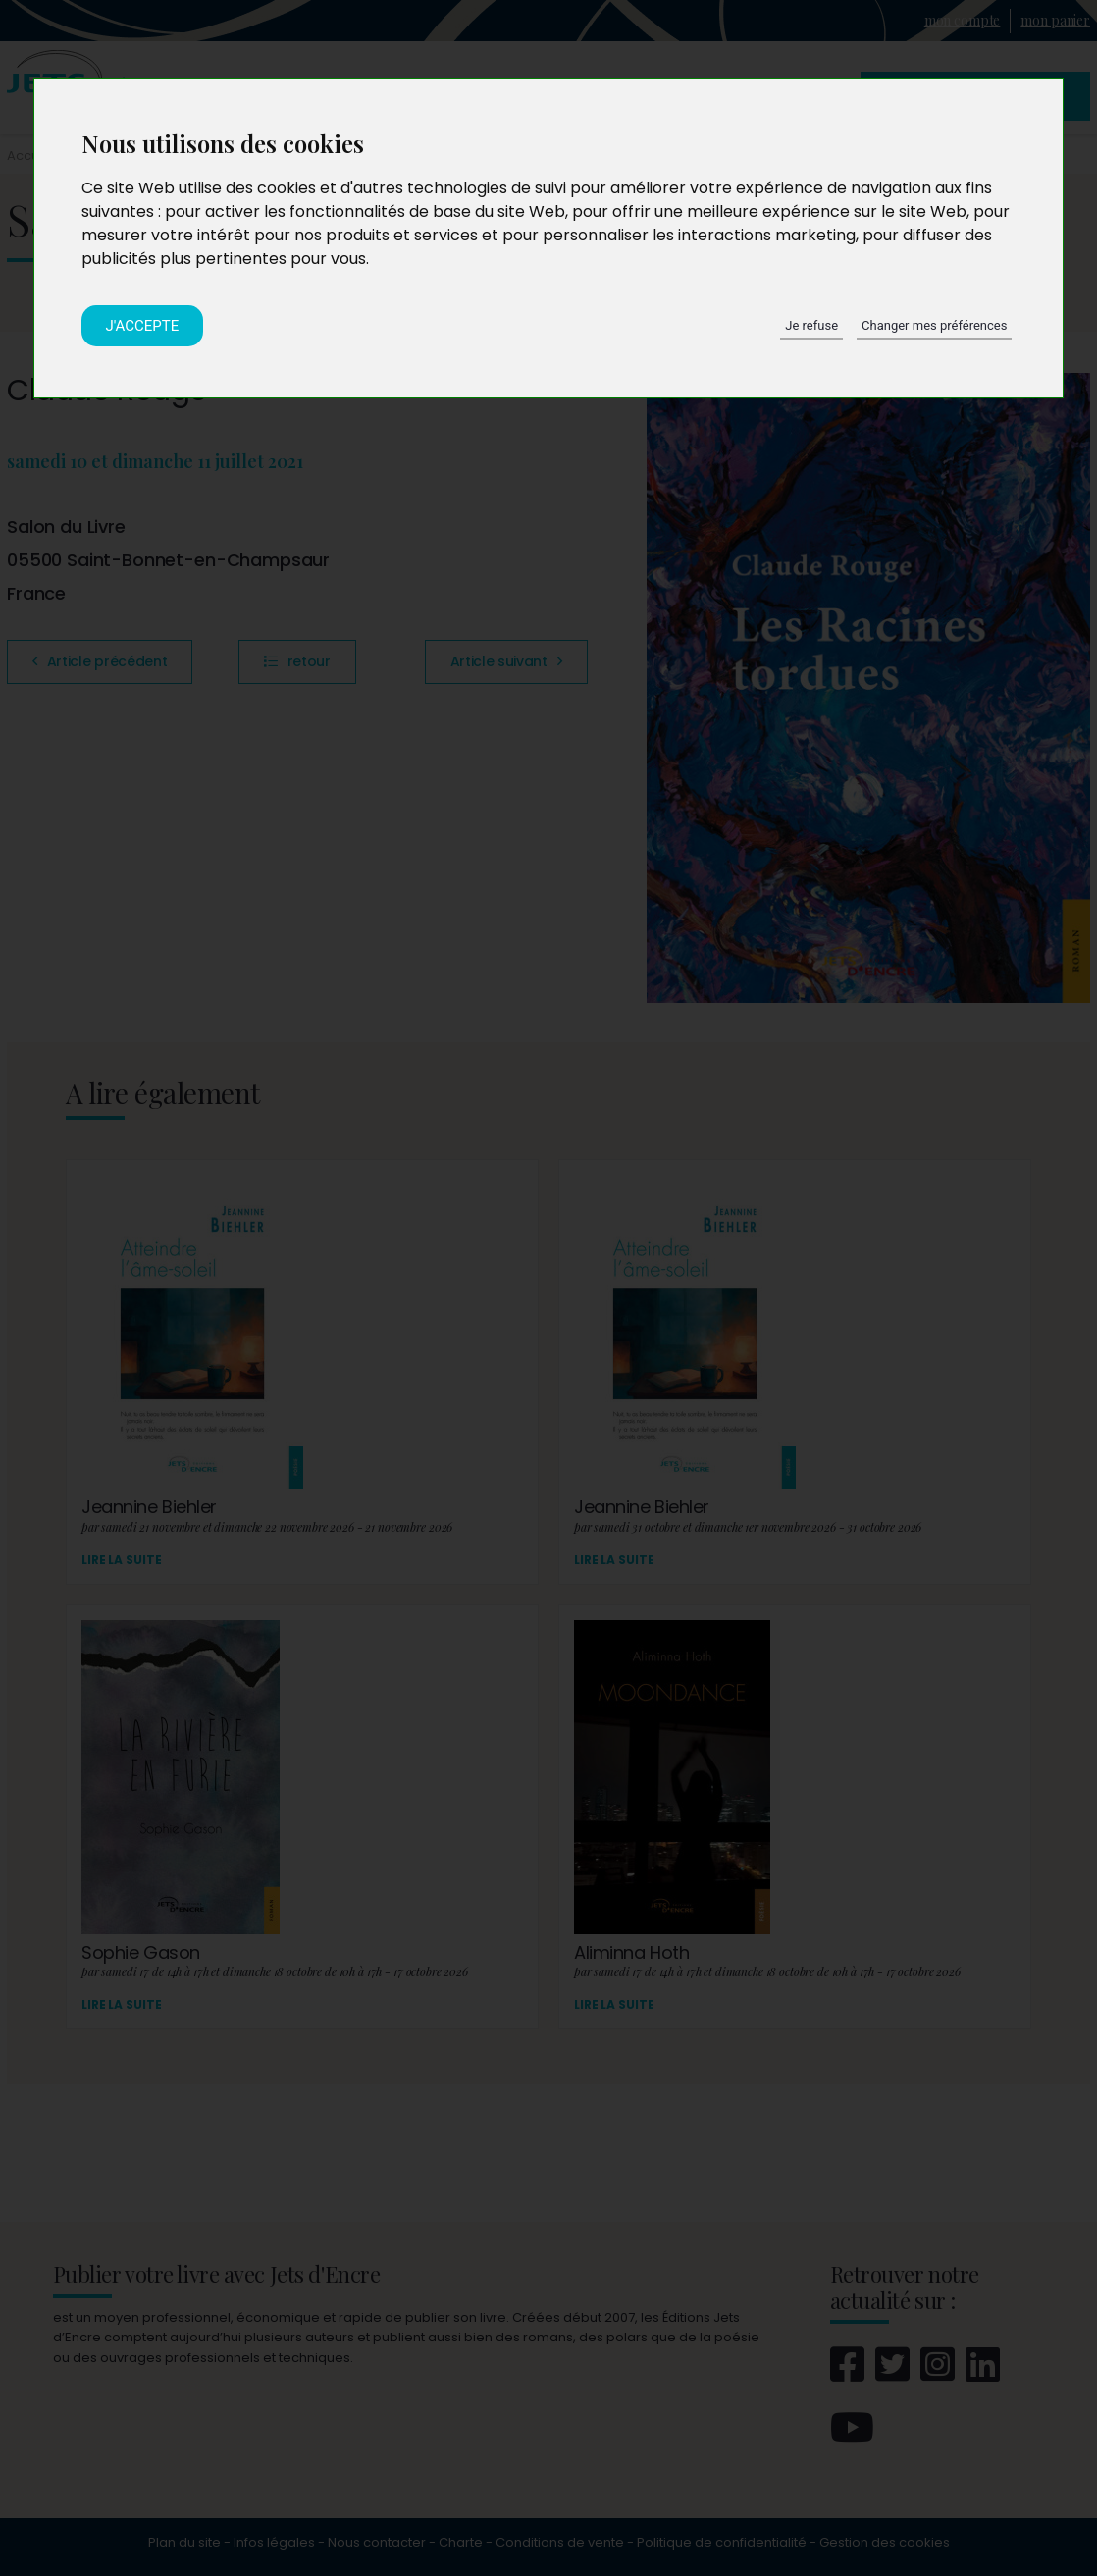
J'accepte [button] (143, 326)
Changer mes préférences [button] (934, 325)
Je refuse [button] (811, 325)
